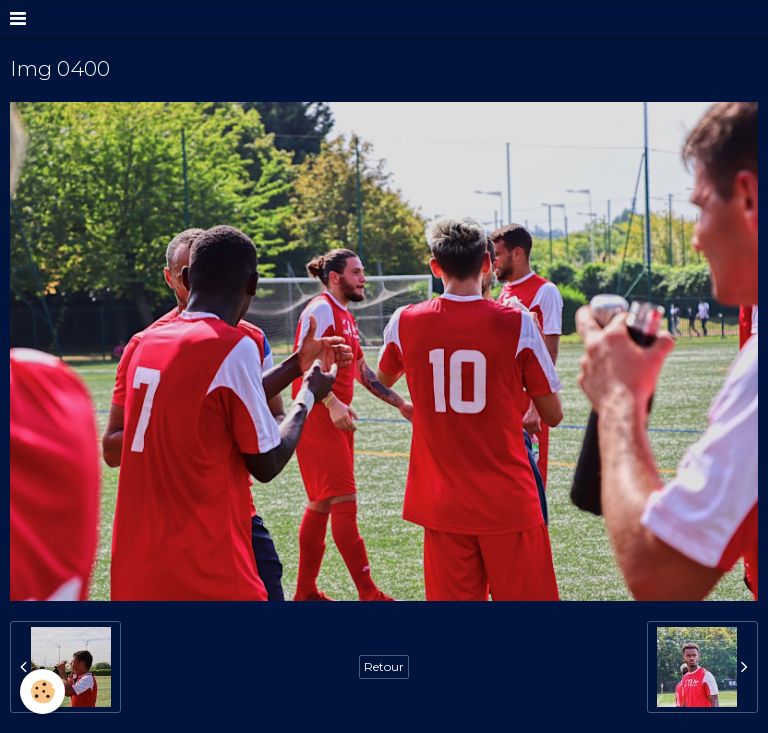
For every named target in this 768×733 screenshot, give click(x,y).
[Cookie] (42, 691)
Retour (384, 666)
